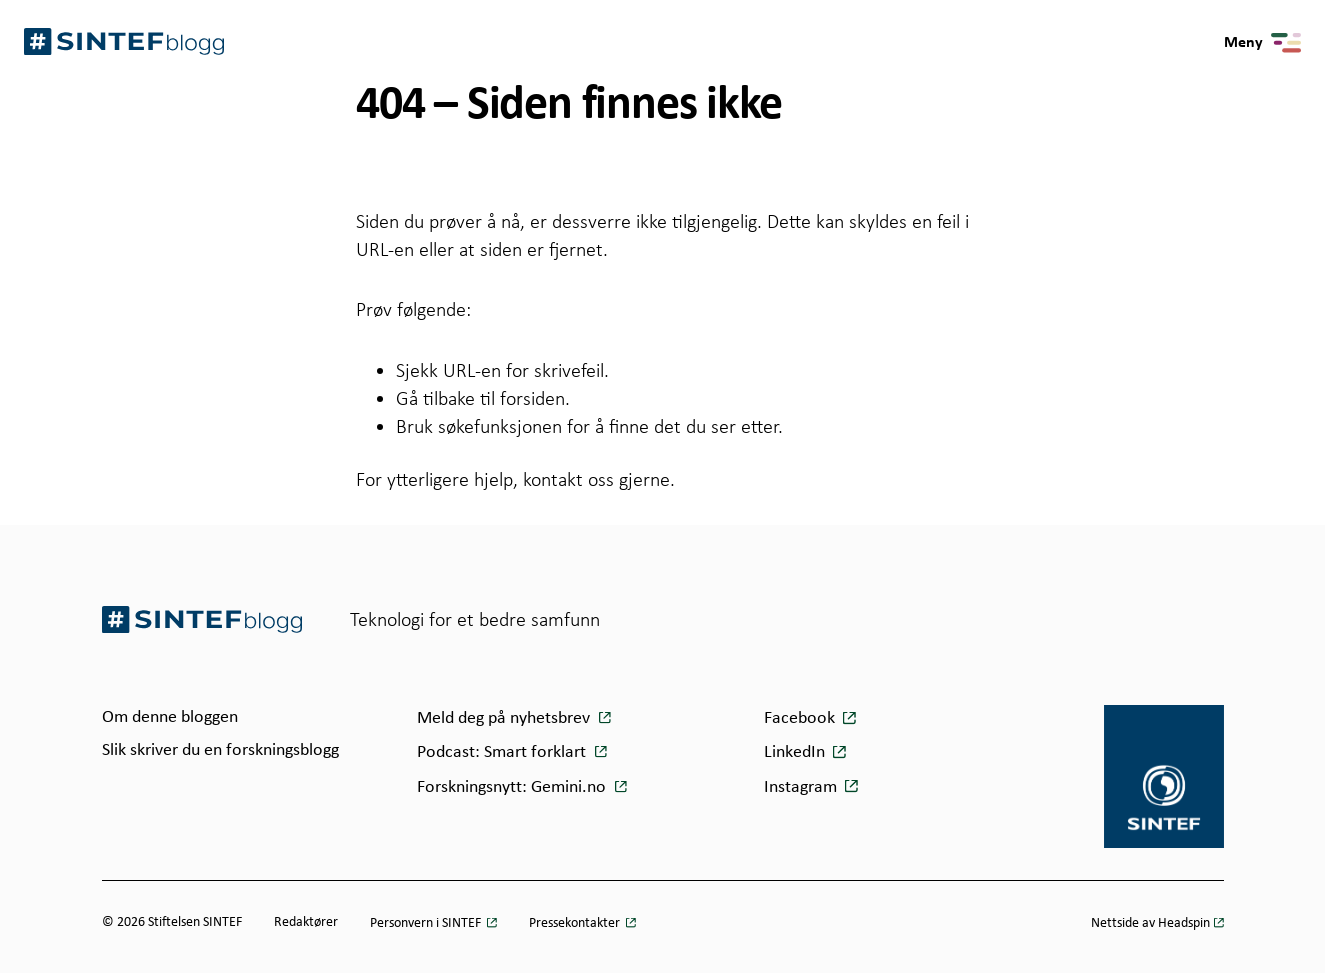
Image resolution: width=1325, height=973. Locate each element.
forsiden (532, 398)
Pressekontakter (576, 923)
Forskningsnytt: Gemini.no (513, 787)
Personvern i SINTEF (427, 923)
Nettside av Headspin (1150, 923)
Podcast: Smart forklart (503, 752)
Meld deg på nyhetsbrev (505, 718)
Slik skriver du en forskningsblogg (220, 750)
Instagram (800, 787)
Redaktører (306, 922)
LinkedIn (794, 752)
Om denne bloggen (170, 717)
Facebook (799, 718)
